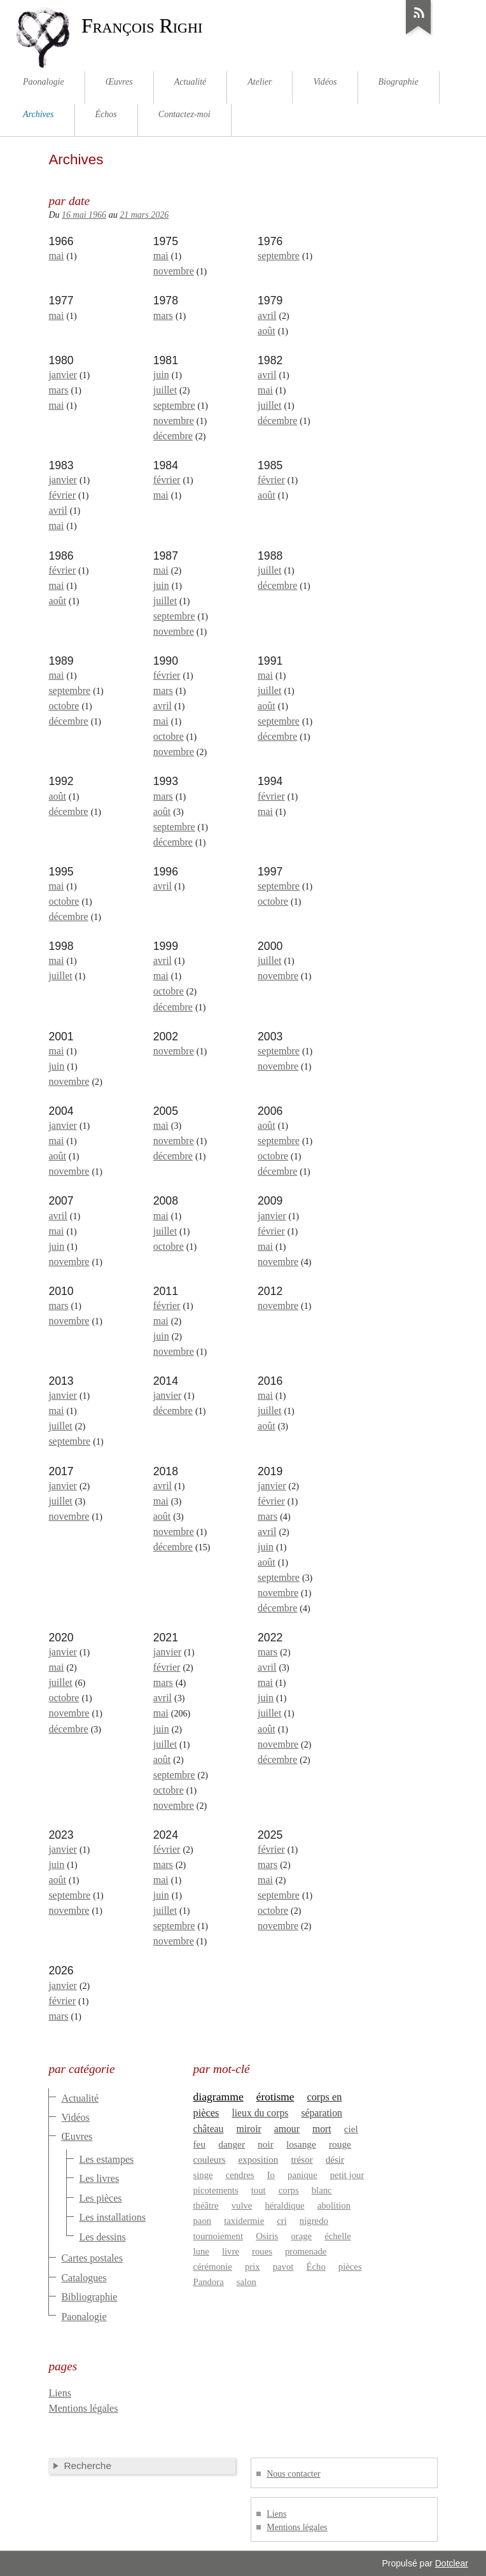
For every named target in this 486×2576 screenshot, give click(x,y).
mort (321, 2128)
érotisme (275, 2097)
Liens (59, 2393)
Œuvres (76, 2136)
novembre (173, 270)
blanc (322, 2190)
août (266, 330)
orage (301, 2236)
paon (202, 2221)
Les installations (112, 2217)
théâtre (206, 2205)
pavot (283, 2266)
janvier (62, 374)
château (208, 2128)
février (62, 495)
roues (262, 2251)
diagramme (218, 2096)
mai (56, 255)
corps (289, 2190)
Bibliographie (89, 2296)
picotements (216, 2190)
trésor (301, 2160)
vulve (242, 2205)
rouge (340, 2144)
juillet (165, 390)
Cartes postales (92, 2258)
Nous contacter (293, 2474)
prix (252, 2266)
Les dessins (102, 2237)
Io (271, 2175)
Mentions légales (83, 2408)
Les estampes (106, 2159)
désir (335, 2160)
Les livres (99, 2178)
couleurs (209, 2160)
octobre (63, 705)
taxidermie (244, 2221)
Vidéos (75, 2117)
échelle (337, 2236)
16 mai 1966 (84, 215)
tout (258, 2190)
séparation (321, 2112)
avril (267, 315)
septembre (279, 255)
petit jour (347, 2175)
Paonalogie (83, 2316)
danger (231, 2144)
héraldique (284, 2205)
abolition (334, 2205)
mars (163, 315)
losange (301, 2144)
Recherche (87, 2465)
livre (230, 2251)
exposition (259, 2160)
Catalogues (83, 2277)
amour (287, 2128)
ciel (351, 2128)
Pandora (208, 2282)
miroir (249, 2128)
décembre (173, 435)
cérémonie (212, 2266)
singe (203, 2175)
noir (266, 2144)
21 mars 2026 (144, 215)
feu (199, 2144)
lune (201, 2251)
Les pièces (100, 2198)
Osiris (267, 2236)
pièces (350, 2266)
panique (302, 2175)
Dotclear (451, 2563)
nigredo (314, 2221)
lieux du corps (260, 2112)
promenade (305, 2251)
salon (246, 2282)
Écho (316, 2266)
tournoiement (218, 2236)
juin (161, 374)
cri (282, 2221)
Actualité (80, 2098)
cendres (240, 2175)
